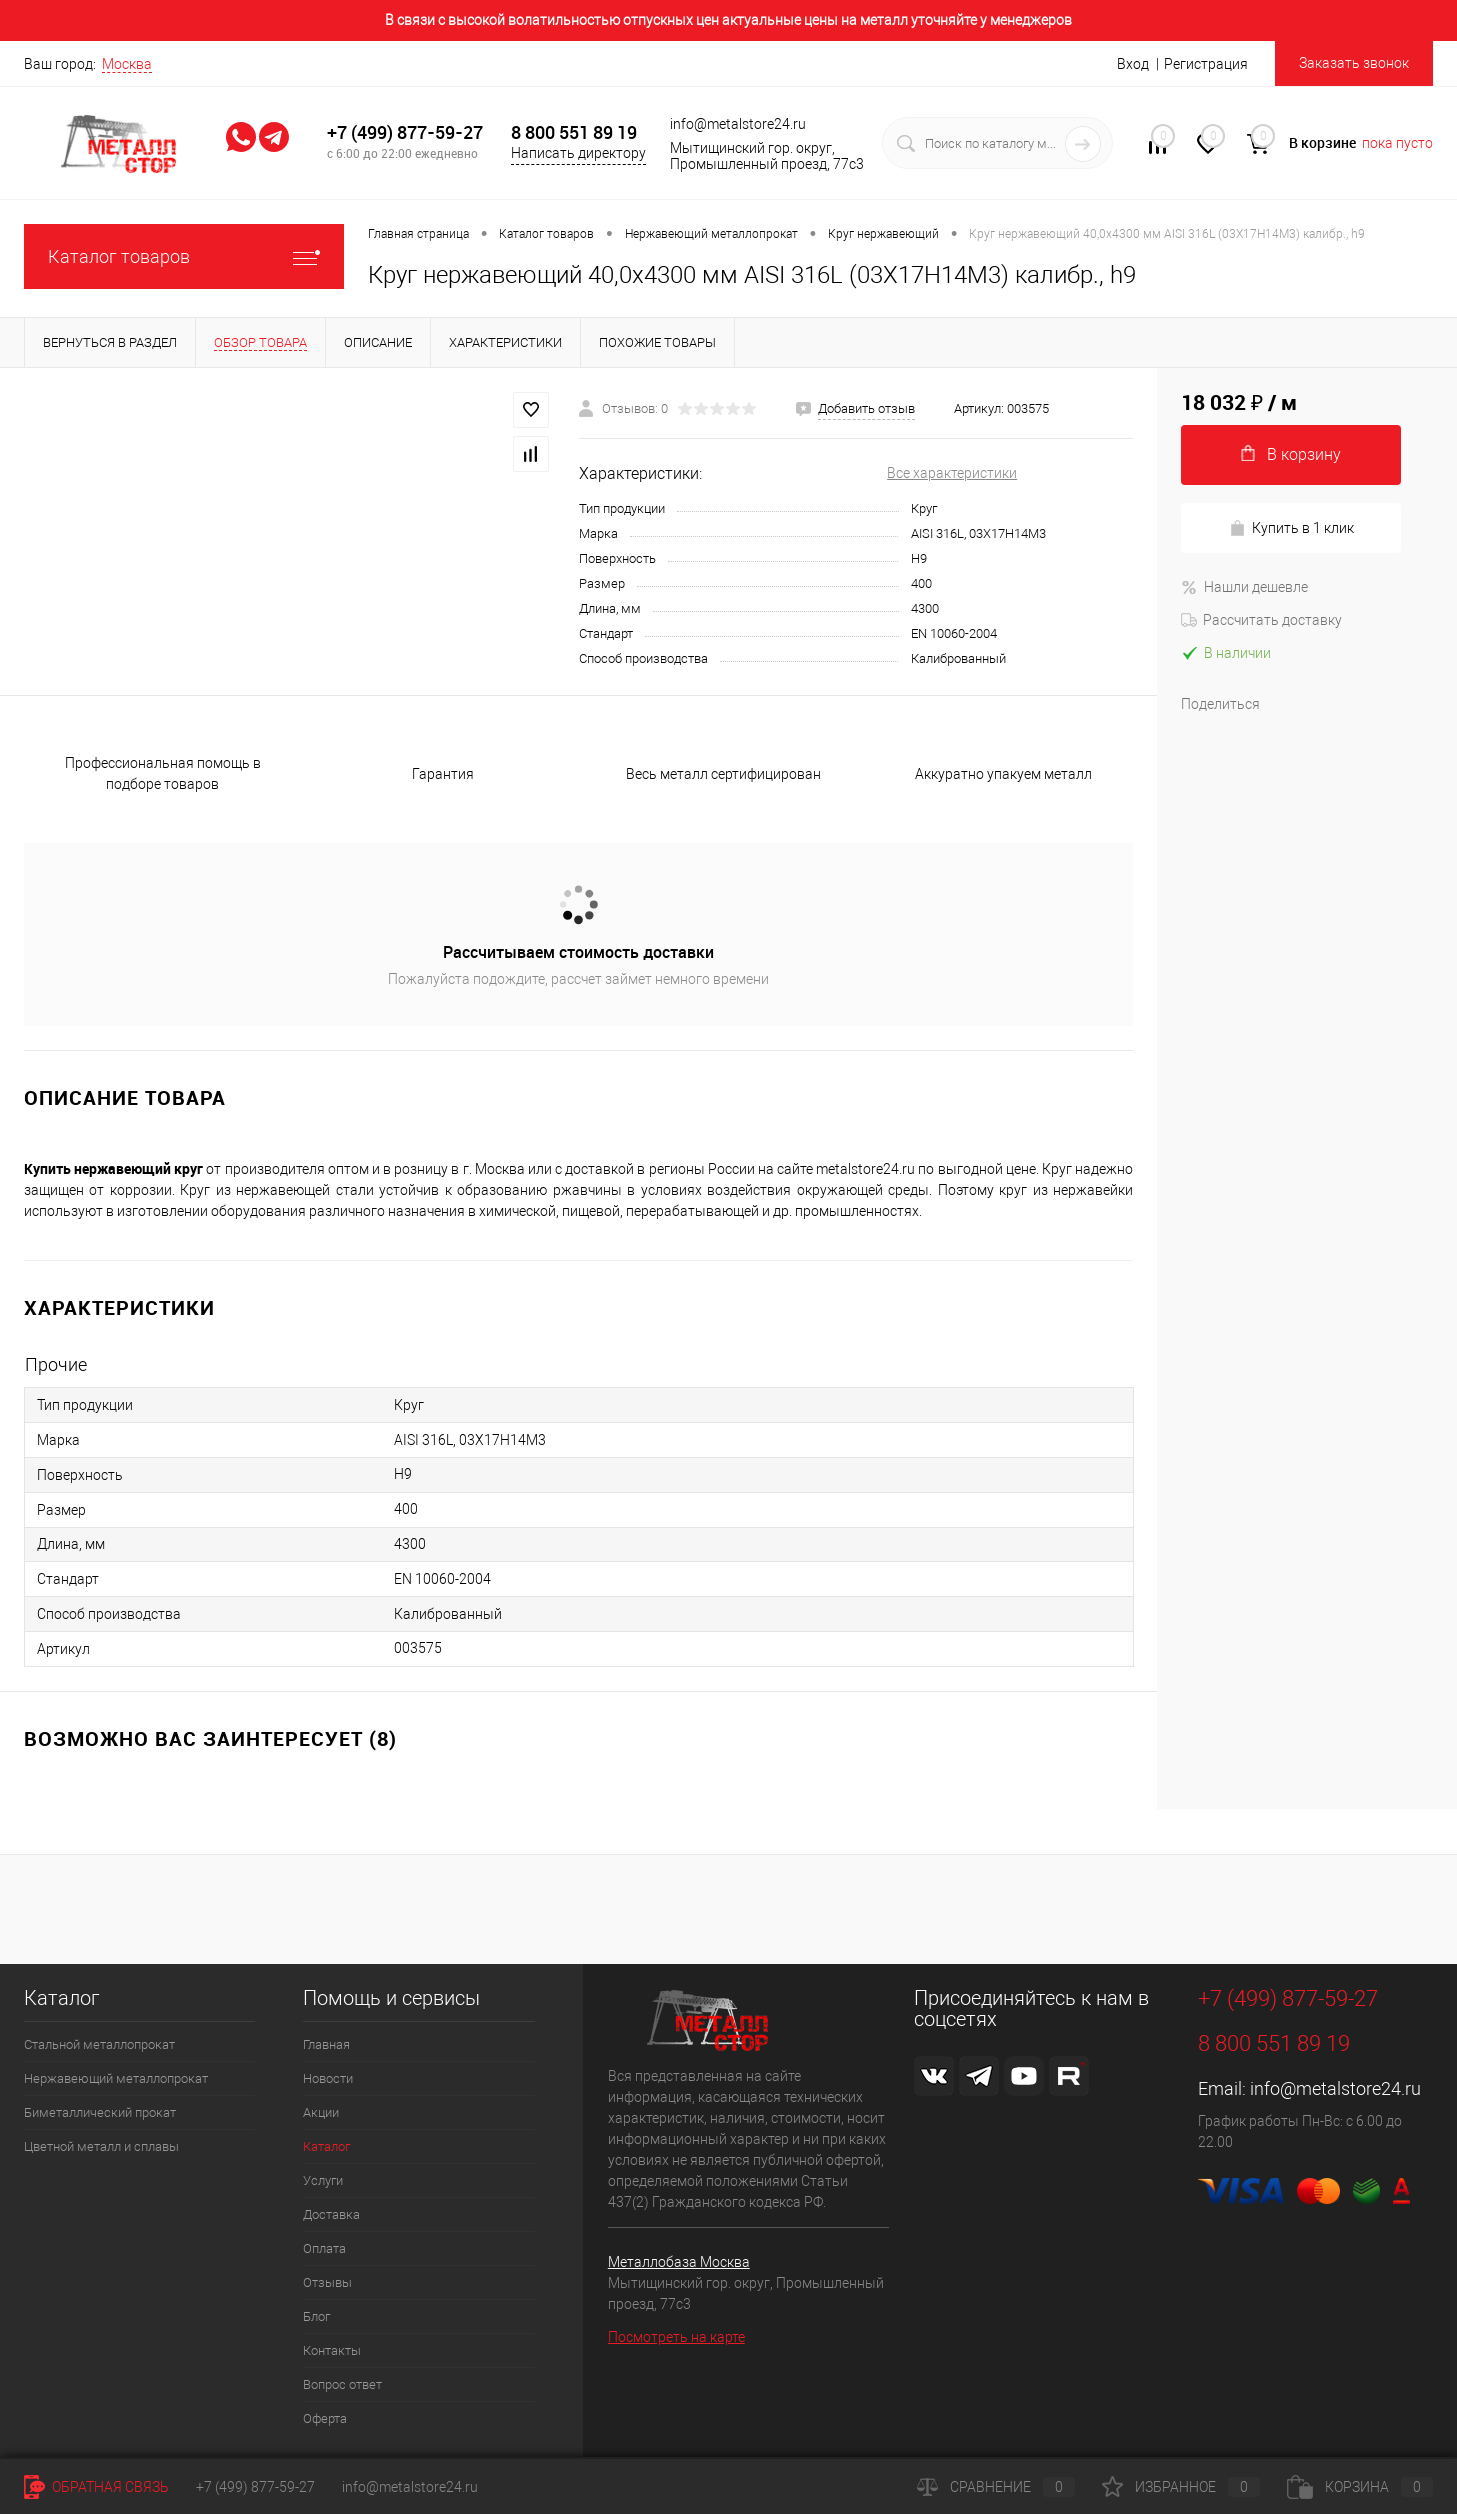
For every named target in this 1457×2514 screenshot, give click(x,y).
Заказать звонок (1354, 63)
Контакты (332, 2350)
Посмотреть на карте (676, 2337)
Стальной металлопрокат (99, 2044)
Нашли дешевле (1244, 587)
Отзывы (327, 2282)
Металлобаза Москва (679, 2262)
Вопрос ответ (342, 2384)
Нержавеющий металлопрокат (116, 2078)
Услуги (323, 2180)
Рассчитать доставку (1261, 620)
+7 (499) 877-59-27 (405, 132)
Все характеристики (952, 473)
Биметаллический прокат (100, 2112)
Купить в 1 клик (1291, 528)
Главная (326, 2044)
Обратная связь (96, 2487)
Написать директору (578, 153)
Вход (1133, 64)
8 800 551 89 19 (574, 132)
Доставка (331, 2214)
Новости (328, 2078)
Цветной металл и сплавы (101, 2146)
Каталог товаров (184, 256)
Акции (321, 2112)
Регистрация (1206, 64)
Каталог (326, 2146)
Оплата (324, 2248)
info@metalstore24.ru (1335, 2088)
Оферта (325, 2418)
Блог (316, 2316)
